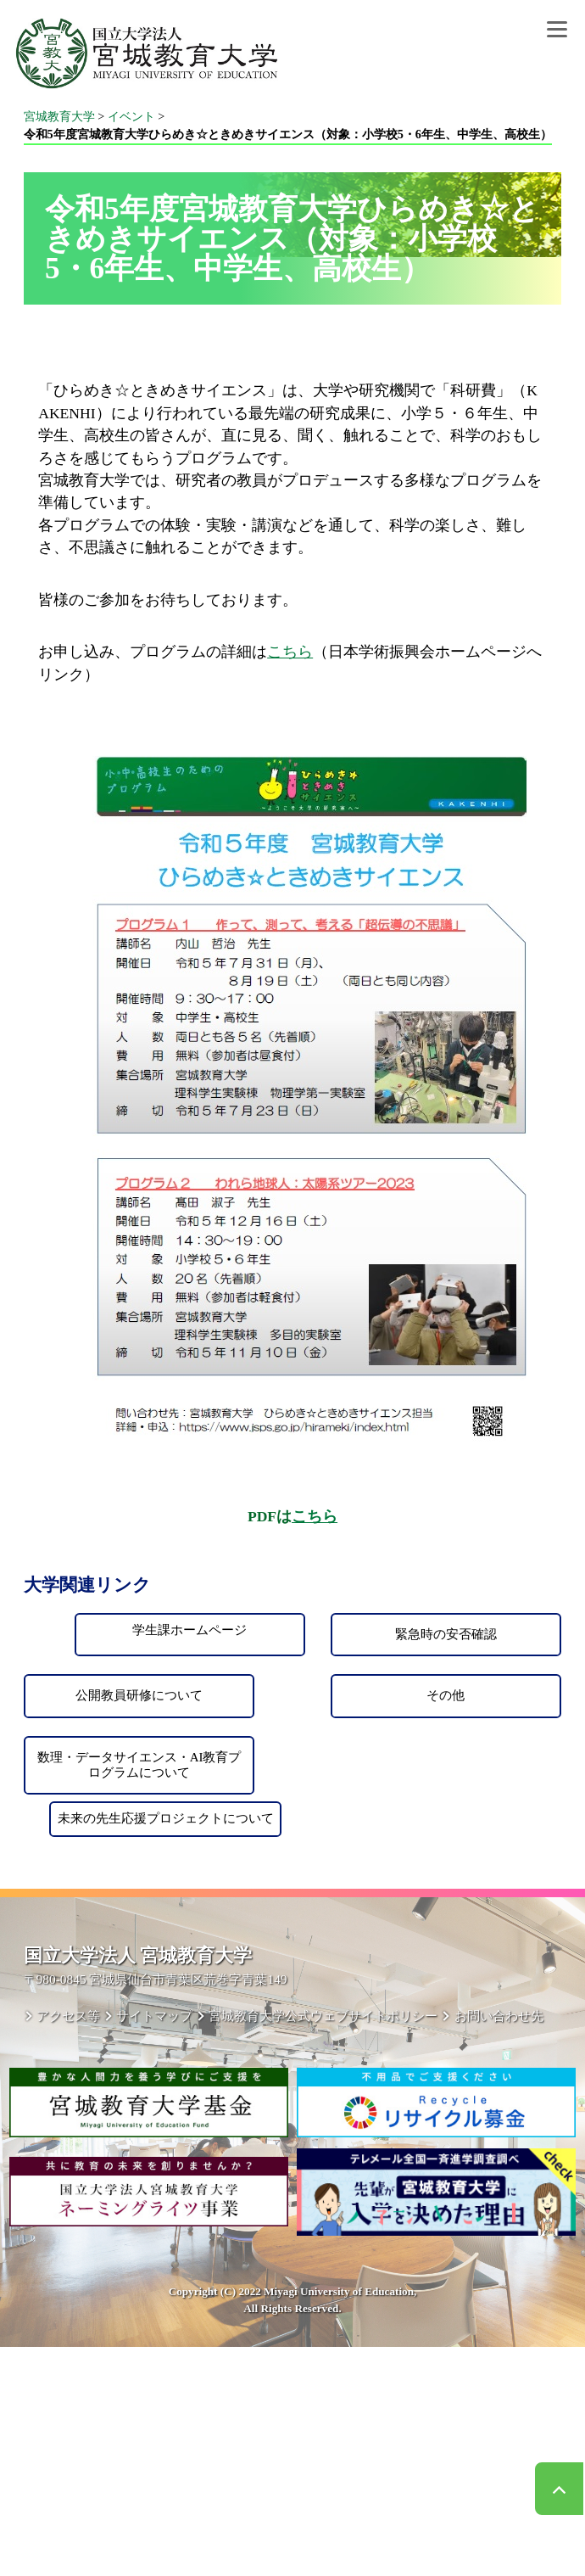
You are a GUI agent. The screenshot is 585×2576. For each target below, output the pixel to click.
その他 (445, 1695)
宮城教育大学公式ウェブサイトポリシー (323, 2015)
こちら (290, 651)
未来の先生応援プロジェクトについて (166, 1818)
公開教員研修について (139, 1695)
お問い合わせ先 (498, 2015)
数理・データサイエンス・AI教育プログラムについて (139, 1764)
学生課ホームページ (189, 1630)
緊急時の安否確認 (446, 1634)
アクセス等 (68, 2015)
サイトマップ (154, 2015)
